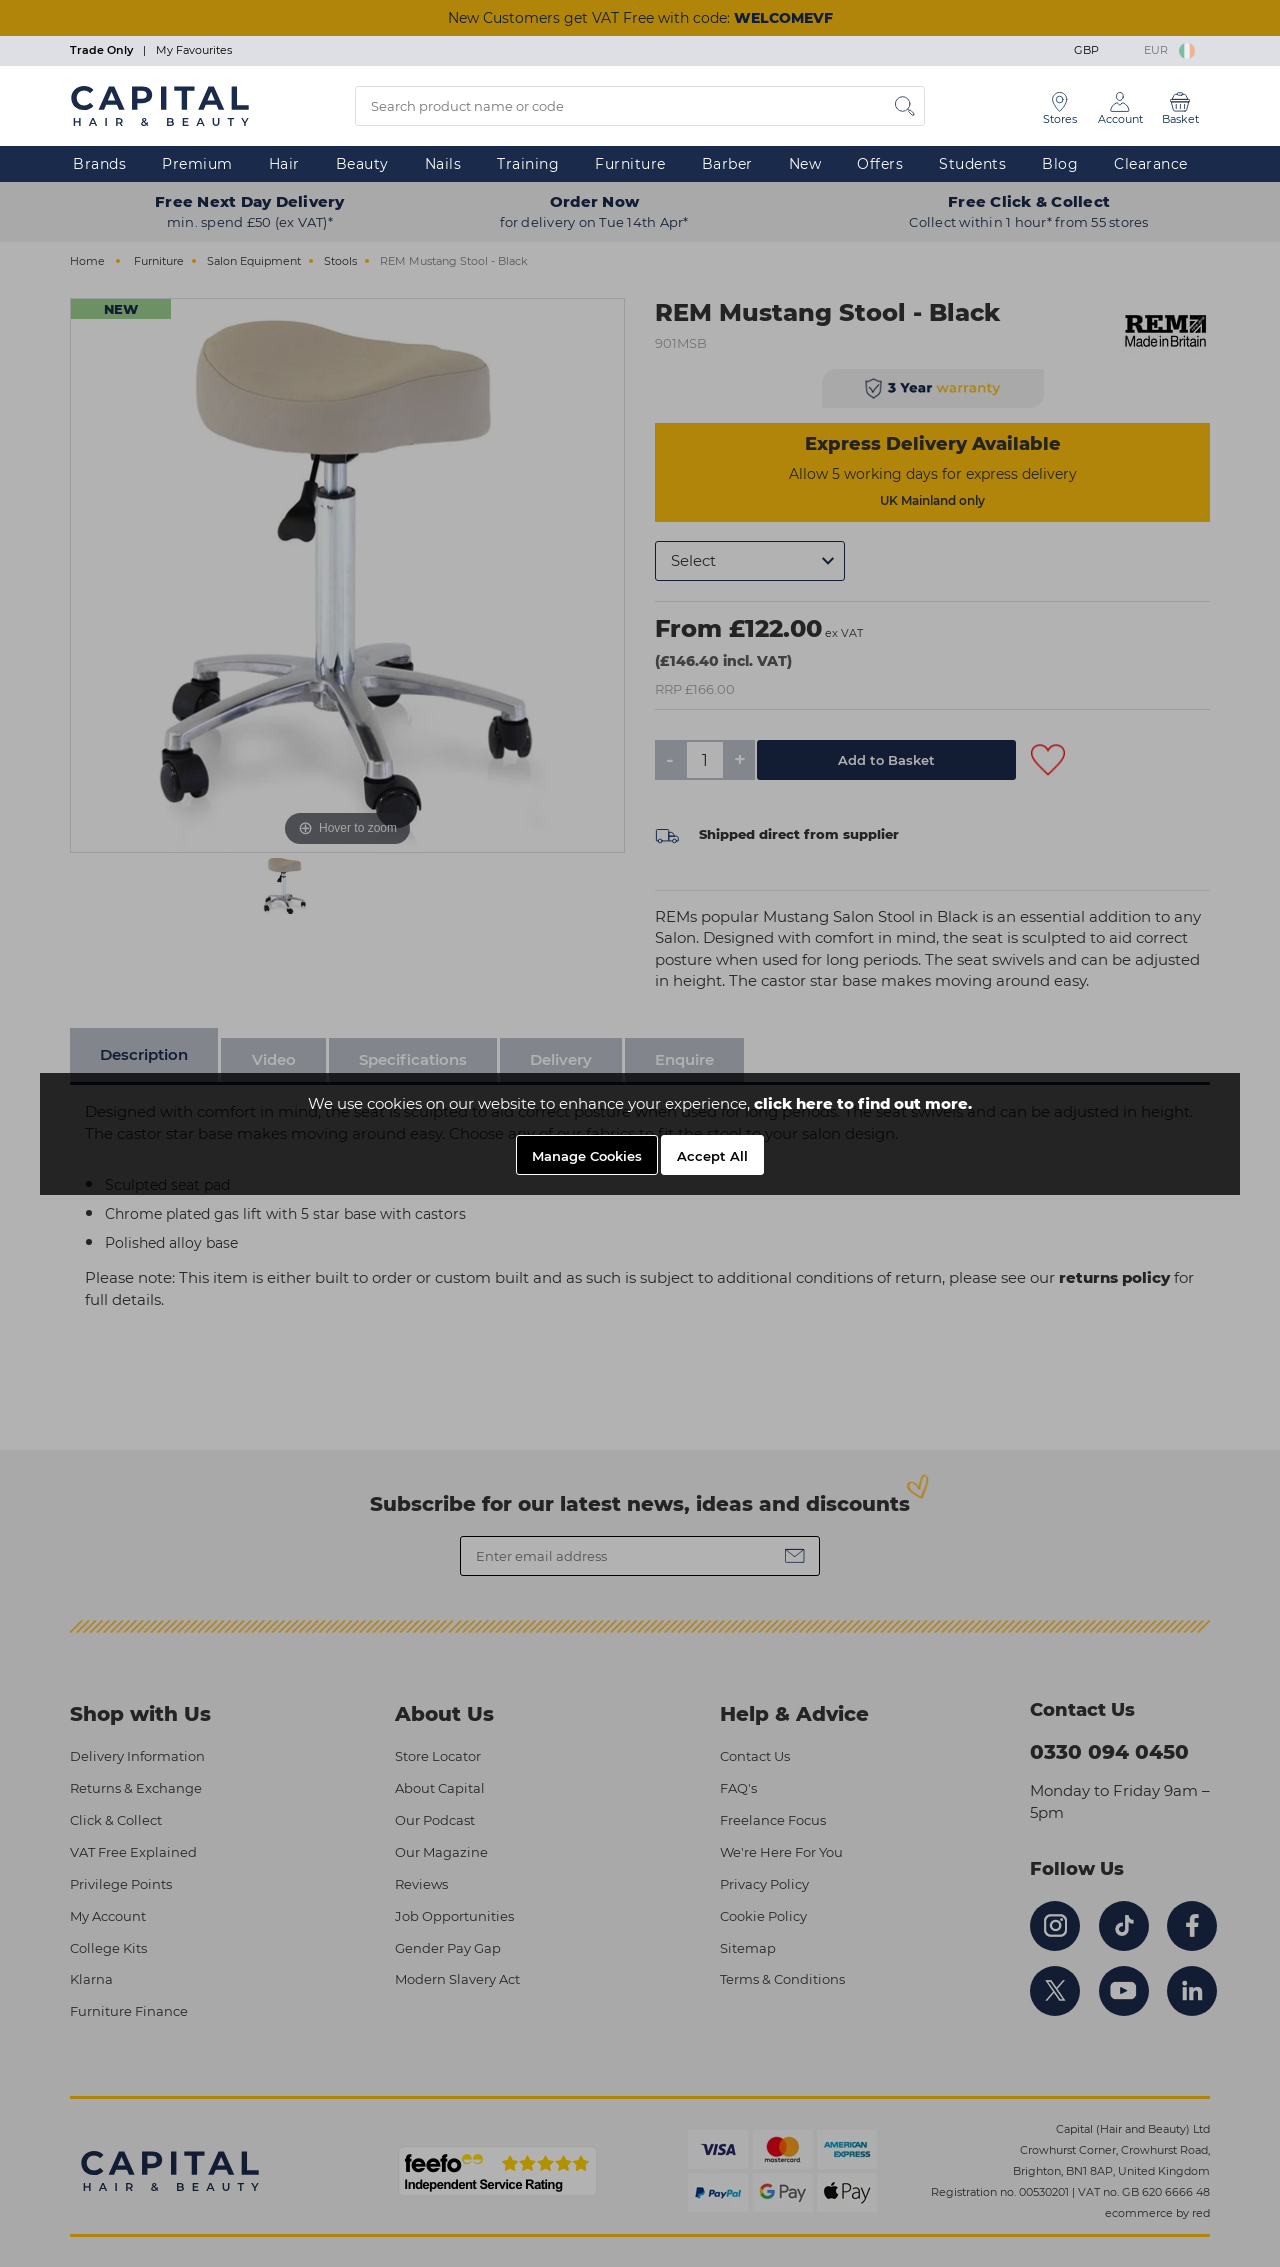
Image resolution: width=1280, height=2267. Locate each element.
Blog (1060, 164)
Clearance (1151, 164)
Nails (443, 164)
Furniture (630, 164)
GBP (1101, 50)
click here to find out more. (863, 1103)
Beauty (362, 164)
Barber (727, 164)
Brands (99, 164)
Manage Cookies (587, 1156)
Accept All (712, 1156)
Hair (284, 164)
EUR (1169, 50)
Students (972, 164)
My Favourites (194, 50)
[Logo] (160, 105)
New (805, 164)
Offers (880, 164)
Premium (197, 164)
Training (528, 164)
